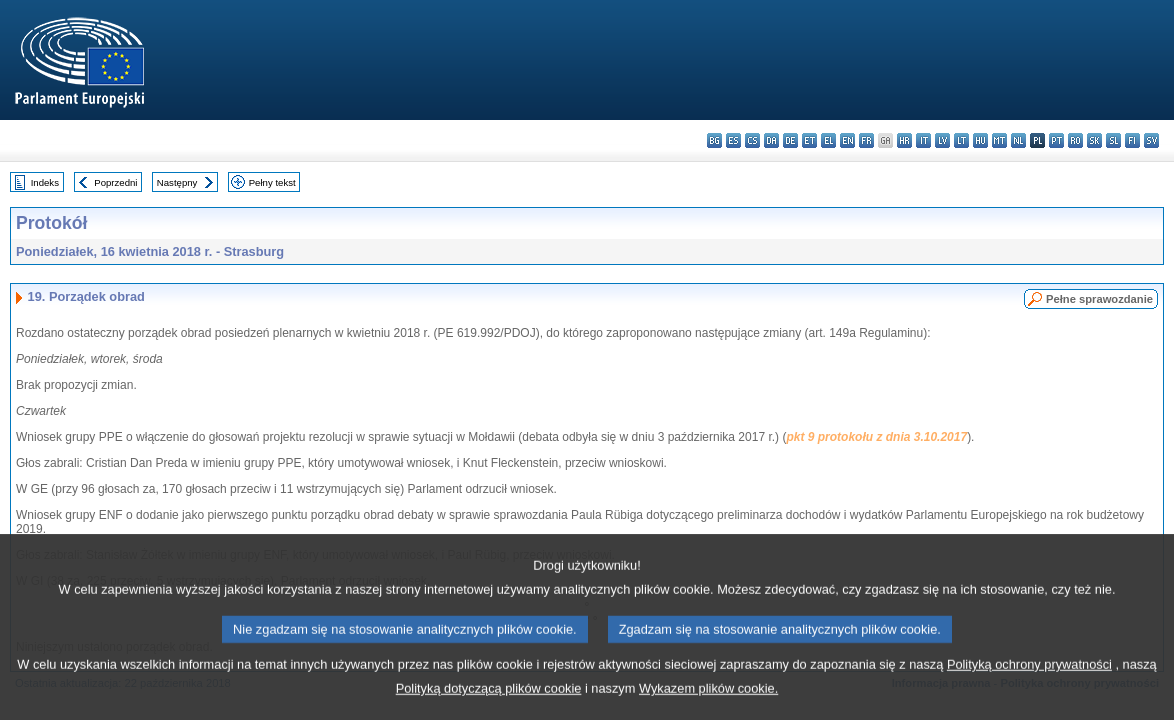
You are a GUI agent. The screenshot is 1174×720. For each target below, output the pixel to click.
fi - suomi (1132, 140)
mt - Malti (999, 140)
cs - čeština (752, 140)
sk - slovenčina (1094, 140)
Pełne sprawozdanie (1099, 299)
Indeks (45, 182)
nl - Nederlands (1018, 140)
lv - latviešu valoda (942, 140)
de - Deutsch (790, 140)
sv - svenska (1151, 140)
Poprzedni (115, 182)
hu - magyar (980, 140)
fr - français (866, 140)
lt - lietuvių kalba (961, 140)
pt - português (1056, 140)
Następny (177, 182)
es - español (733, 140)
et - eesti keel (809, 140)
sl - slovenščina (1113, 140)
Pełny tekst (272, 182)
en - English (847, 140)
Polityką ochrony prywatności (1029, 684)
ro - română (1075, 140)
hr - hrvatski (904, 140)
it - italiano (923, 140)
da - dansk (771, 140)
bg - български (714, 140)
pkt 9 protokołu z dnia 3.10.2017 (876, 437)
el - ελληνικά (828, 140)
